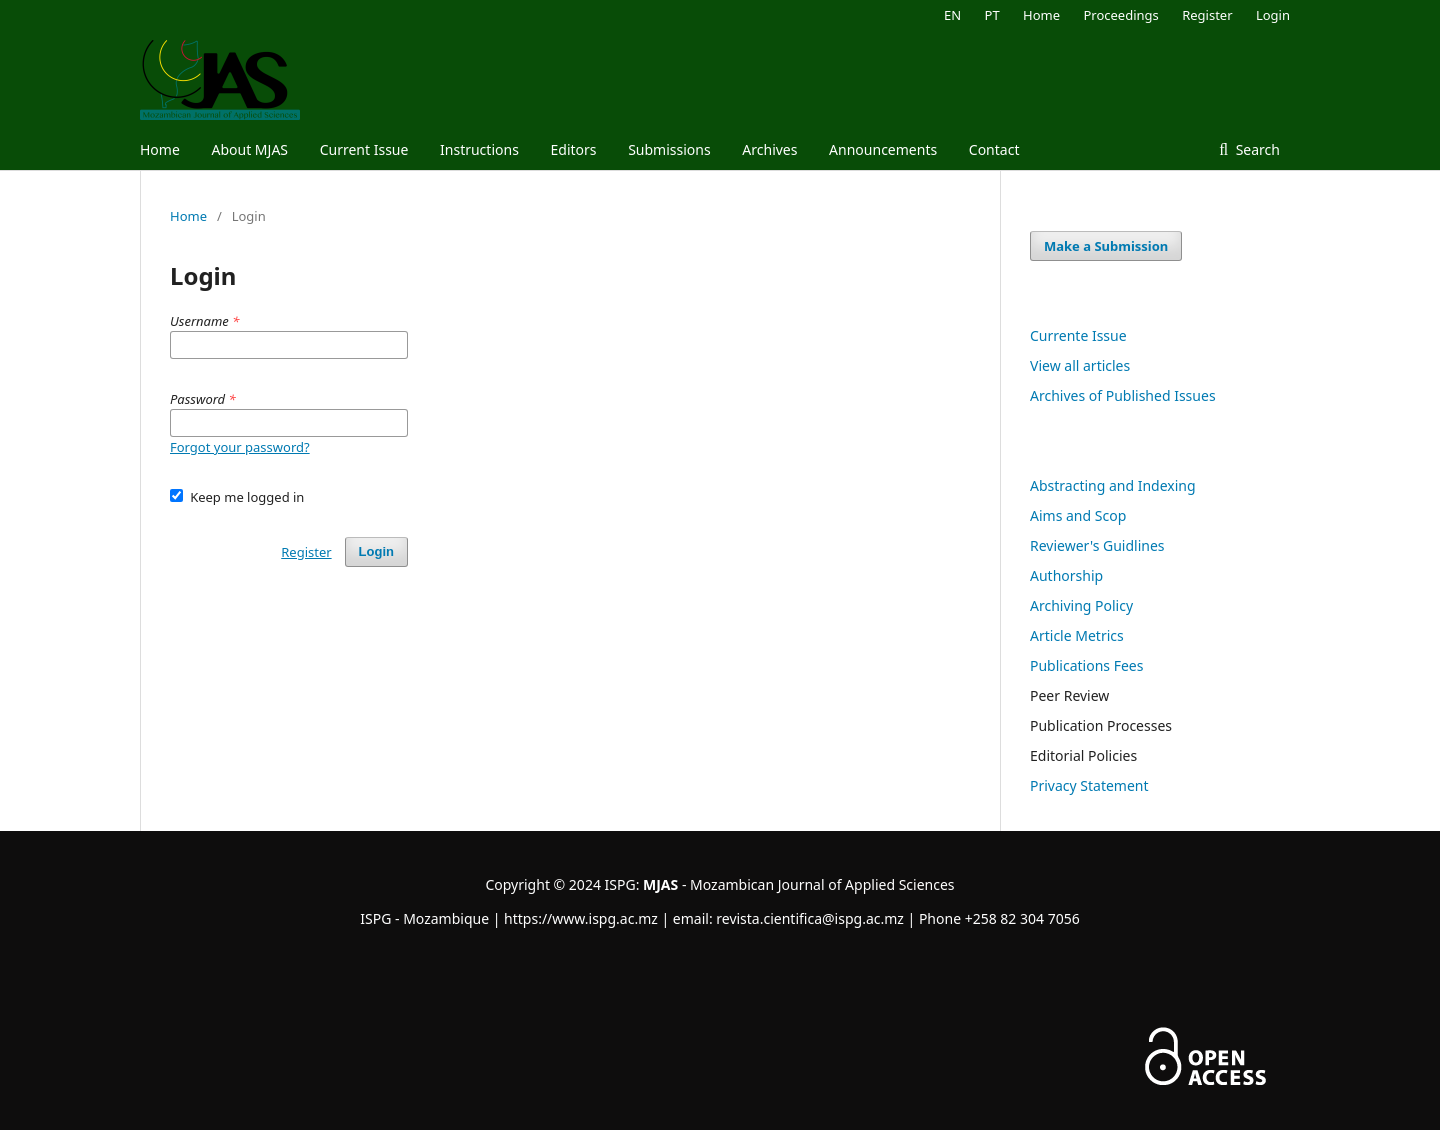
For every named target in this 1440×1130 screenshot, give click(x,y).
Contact (994, 149)
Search (1256, 149)
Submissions (669, 149)
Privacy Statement (1089, 785)
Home (160, 149)
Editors (573, 149)
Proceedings (1120, 15)
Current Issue (364, 149)
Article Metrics (1077, 635)
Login (1273, 15)
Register (1207, 15)
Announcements (883, 149)
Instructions (479, 149)
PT (992, 15)
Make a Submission (1106, 246)
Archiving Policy (1081, 605)
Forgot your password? (240, 447)
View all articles (1080, 365)
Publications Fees (1086, 665)
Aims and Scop (1078, 515)
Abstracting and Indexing (1113, 485)
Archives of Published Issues (1123, 395)
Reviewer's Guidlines (1097, 545)
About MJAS (249, 149)
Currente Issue (1078, 335)
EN (952, 15)
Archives (769, 149)
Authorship (1066, 575)
